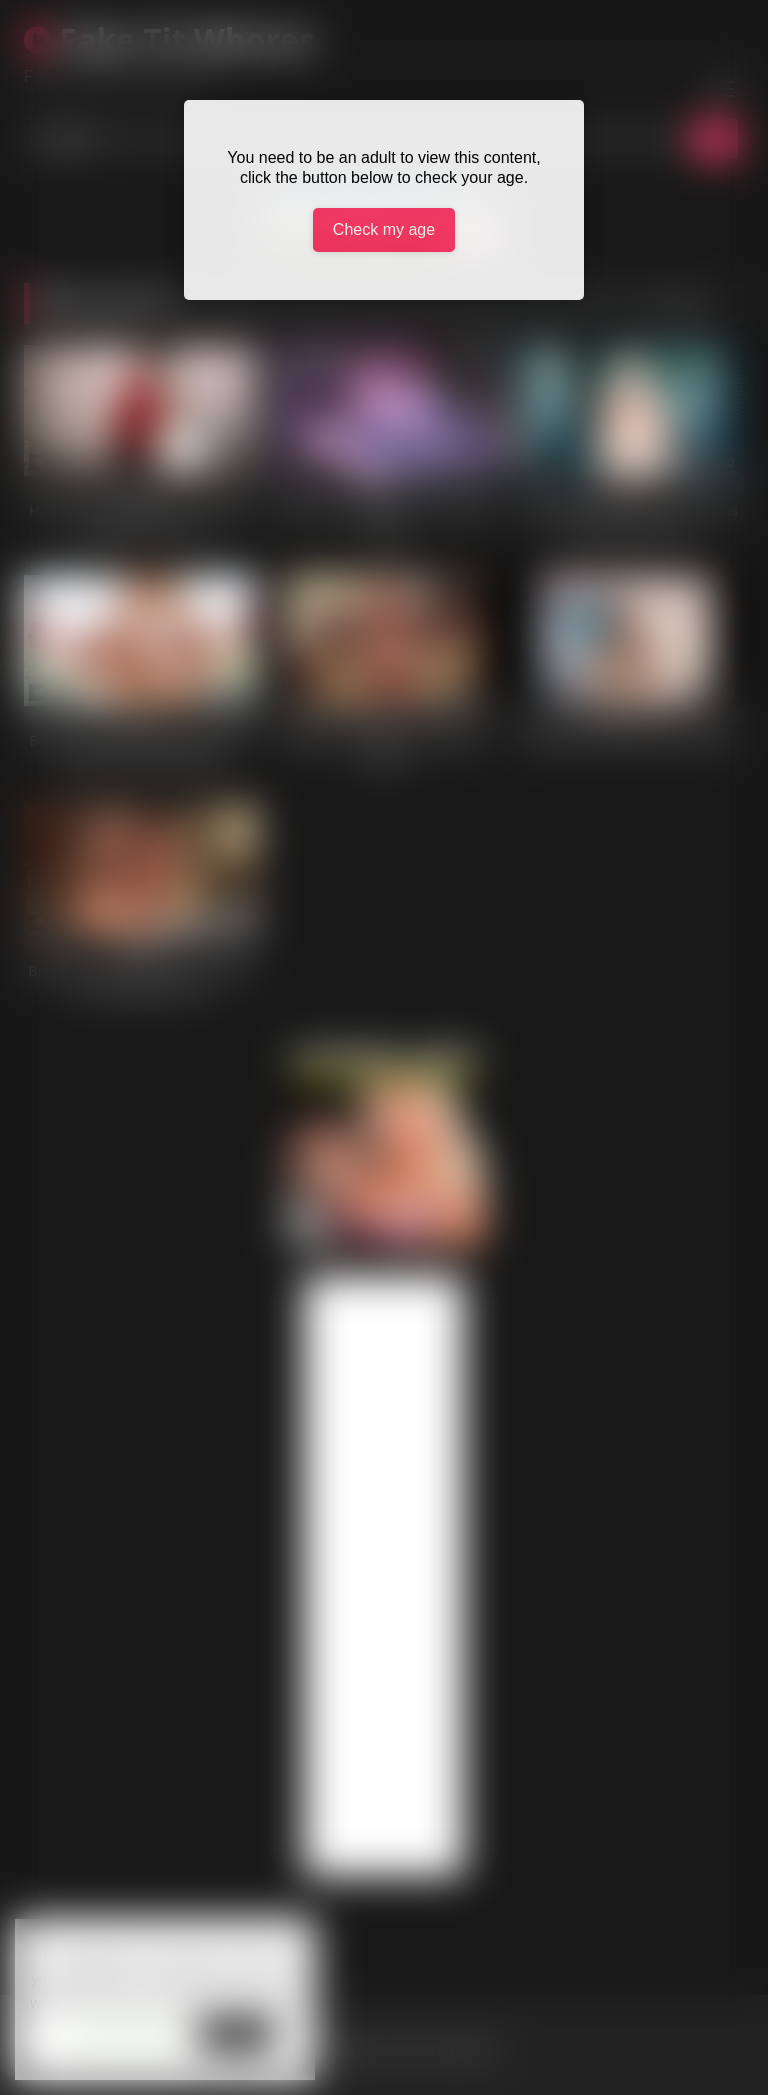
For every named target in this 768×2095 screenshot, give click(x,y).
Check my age (384, 229)
